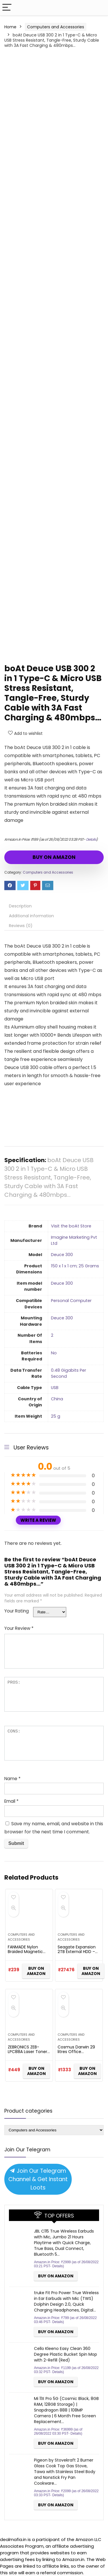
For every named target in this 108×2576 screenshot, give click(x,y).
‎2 (52, 1335)
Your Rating (16, 1611)
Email (11, 1801)
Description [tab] (20, 906)
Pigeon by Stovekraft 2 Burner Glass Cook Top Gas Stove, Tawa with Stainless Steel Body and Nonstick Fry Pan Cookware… (64, 2471)
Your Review (18, 1628)
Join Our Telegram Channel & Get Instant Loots (38, 2179)
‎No (54, 1353)
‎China (57, 1399)
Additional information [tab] (31, 916)
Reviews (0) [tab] (21, 926)
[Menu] (7, 7)
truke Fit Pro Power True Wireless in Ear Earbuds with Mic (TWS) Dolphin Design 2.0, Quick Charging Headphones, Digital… (66, 2301)
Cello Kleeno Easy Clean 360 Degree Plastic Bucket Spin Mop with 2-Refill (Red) (65, 2354)
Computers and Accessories (55, 27)
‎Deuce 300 (62, 1255)
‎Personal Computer (71, 1300)
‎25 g (55, 1416)
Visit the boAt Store (71, 1226)
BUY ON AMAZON (54, 857)
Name (12, 1779)
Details (91, 839)
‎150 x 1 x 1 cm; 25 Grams (75, 1266)
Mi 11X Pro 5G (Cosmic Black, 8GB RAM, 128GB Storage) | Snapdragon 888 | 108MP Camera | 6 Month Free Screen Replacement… (66, 2410)
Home (10, 27)
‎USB (54, 1387)
